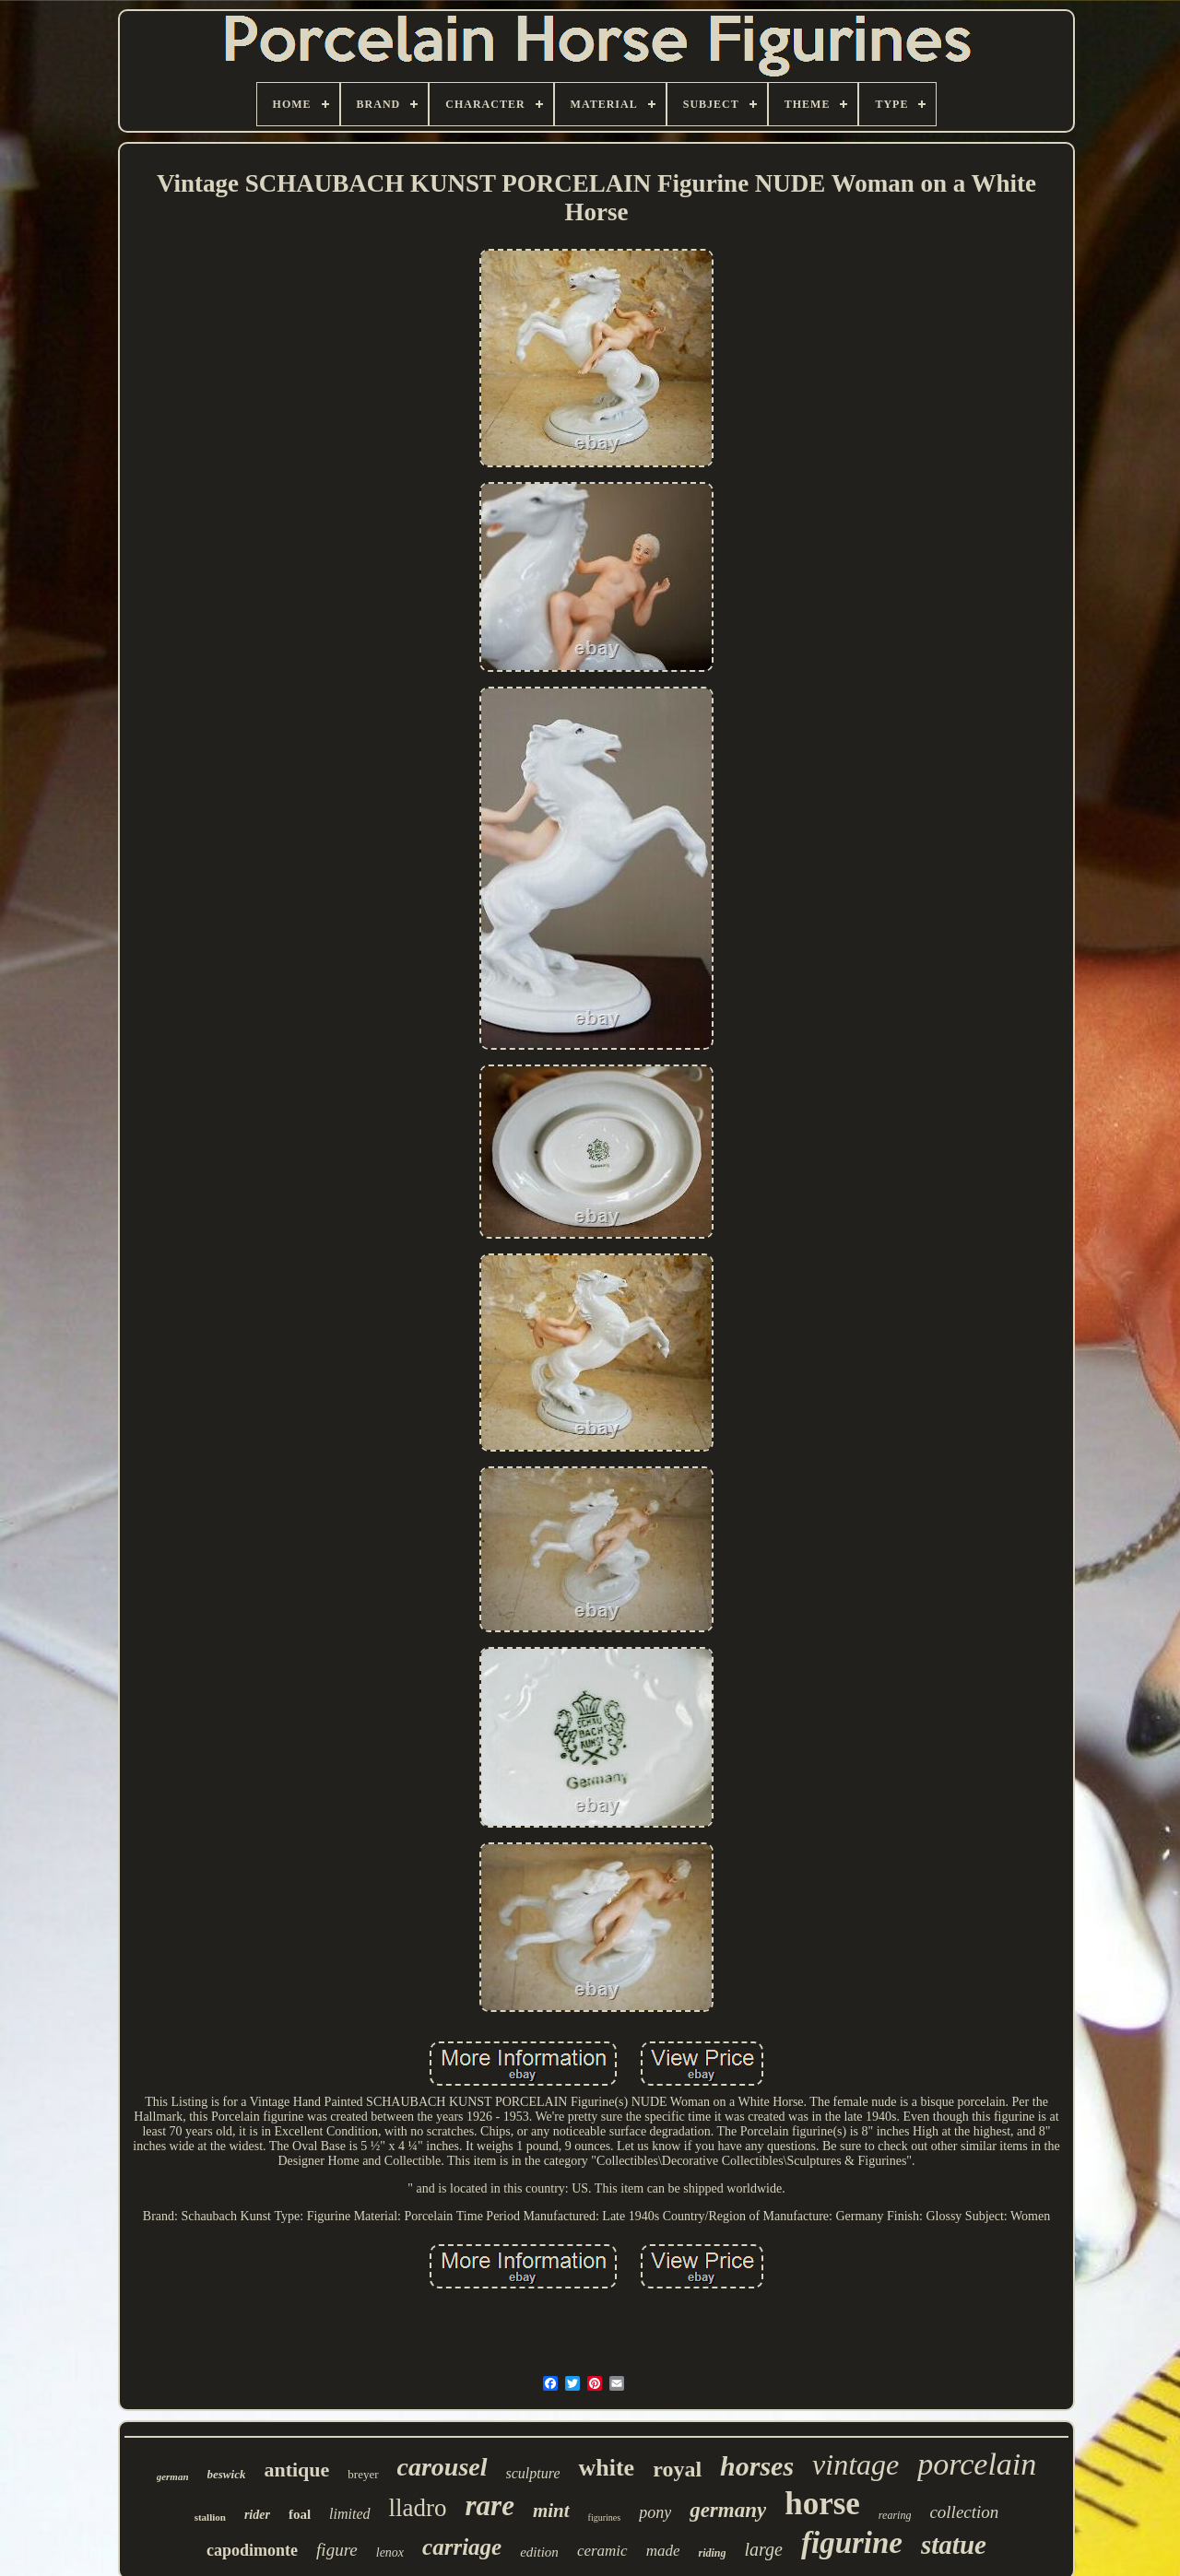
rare (490, 2505)
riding (712, 2553)
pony (655, 2512)
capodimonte (252, 2550)
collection (963, 2512)
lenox (390, 2552)
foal (300, 2514)
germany (728, 2510)
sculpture (533, 2473)
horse (822, 2504)
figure (337, 2549)
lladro (418, 2508)
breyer (363, 2474)
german (173, 2476)
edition (539, 2552)
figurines (604, 2517)
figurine (852, 2542)
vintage (855, 2464)
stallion (210, 2517)
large (763, 2549)
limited (349, 2514)
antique (296, 2469)
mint (551, 2511)
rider (257, 2515)
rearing (895, 2515)
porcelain (976, 2464)
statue (953, 2544)
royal (677, 2469)
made (663, 2550)
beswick (226, 2474)
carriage (462, 2547)
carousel (442, 2466)
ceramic (602, 2550)
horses (757, 2466)
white (606, 2467)
